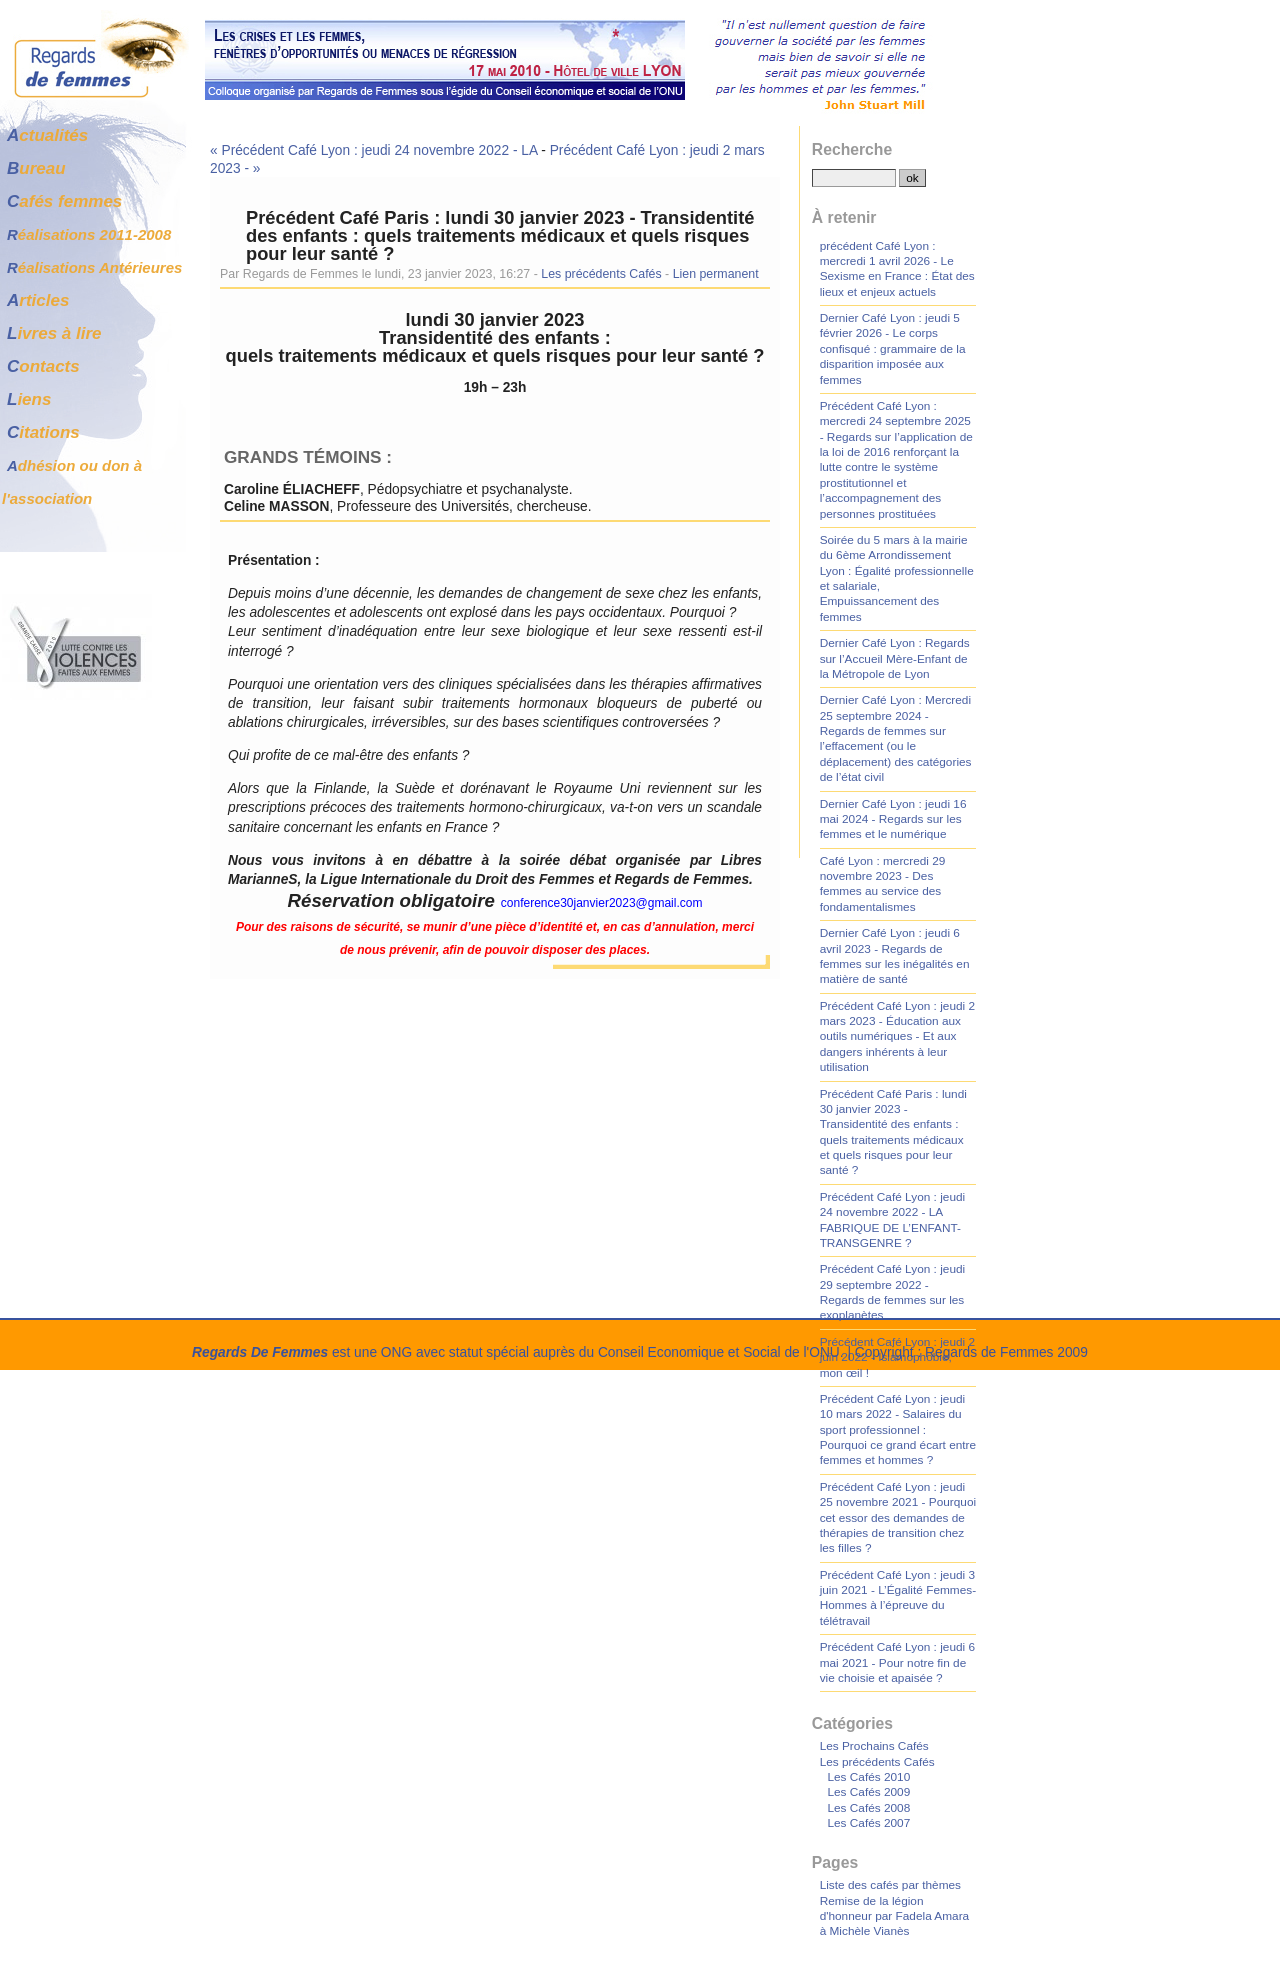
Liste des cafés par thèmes (890, 1885)
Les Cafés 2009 (868, 1792)
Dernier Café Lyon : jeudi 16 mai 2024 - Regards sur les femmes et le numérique (893, 819)
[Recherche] (854, 178)
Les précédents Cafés (601, 274)
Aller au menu (193, 8)
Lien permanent (716, 274)
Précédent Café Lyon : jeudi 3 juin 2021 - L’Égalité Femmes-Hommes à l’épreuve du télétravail (898, 1598)
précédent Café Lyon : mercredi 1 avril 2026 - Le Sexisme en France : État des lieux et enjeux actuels (897, 269)
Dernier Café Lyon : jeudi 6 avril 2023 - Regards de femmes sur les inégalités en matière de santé (895, 956)
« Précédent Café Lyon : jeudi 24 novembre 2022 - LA (373, 150)
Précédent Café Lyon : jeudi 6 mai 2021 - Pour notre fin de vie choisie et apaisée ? (897, 1662)
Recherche (852, 149)
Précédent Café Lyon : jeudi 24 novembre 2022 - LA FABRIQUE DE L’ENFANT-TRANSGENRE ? (893, 1220)
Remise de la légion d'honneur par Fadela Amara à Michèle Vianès (895, 1916)
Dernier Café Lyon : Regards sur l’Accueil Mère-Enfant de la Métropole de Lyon (895, 658)
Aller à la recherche (305, 8)
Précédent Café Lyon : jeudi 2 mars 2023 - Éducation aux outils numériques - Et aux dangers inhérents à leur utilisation (897, 1037)
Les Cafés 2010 (868, 1777)
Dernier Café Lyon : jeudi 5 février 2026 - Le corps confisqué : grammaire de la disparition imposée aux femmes (893, 349)
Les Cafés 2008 (868, 1808)
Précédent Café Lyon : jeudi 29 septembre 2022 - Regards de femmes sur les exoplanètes (893, 1292)
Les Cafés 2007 (868, 1823)
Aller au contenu (90, 8)
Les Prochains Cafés (874, 1746)
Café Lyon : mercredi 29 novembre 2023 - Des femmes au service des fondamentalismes (883, 884)
